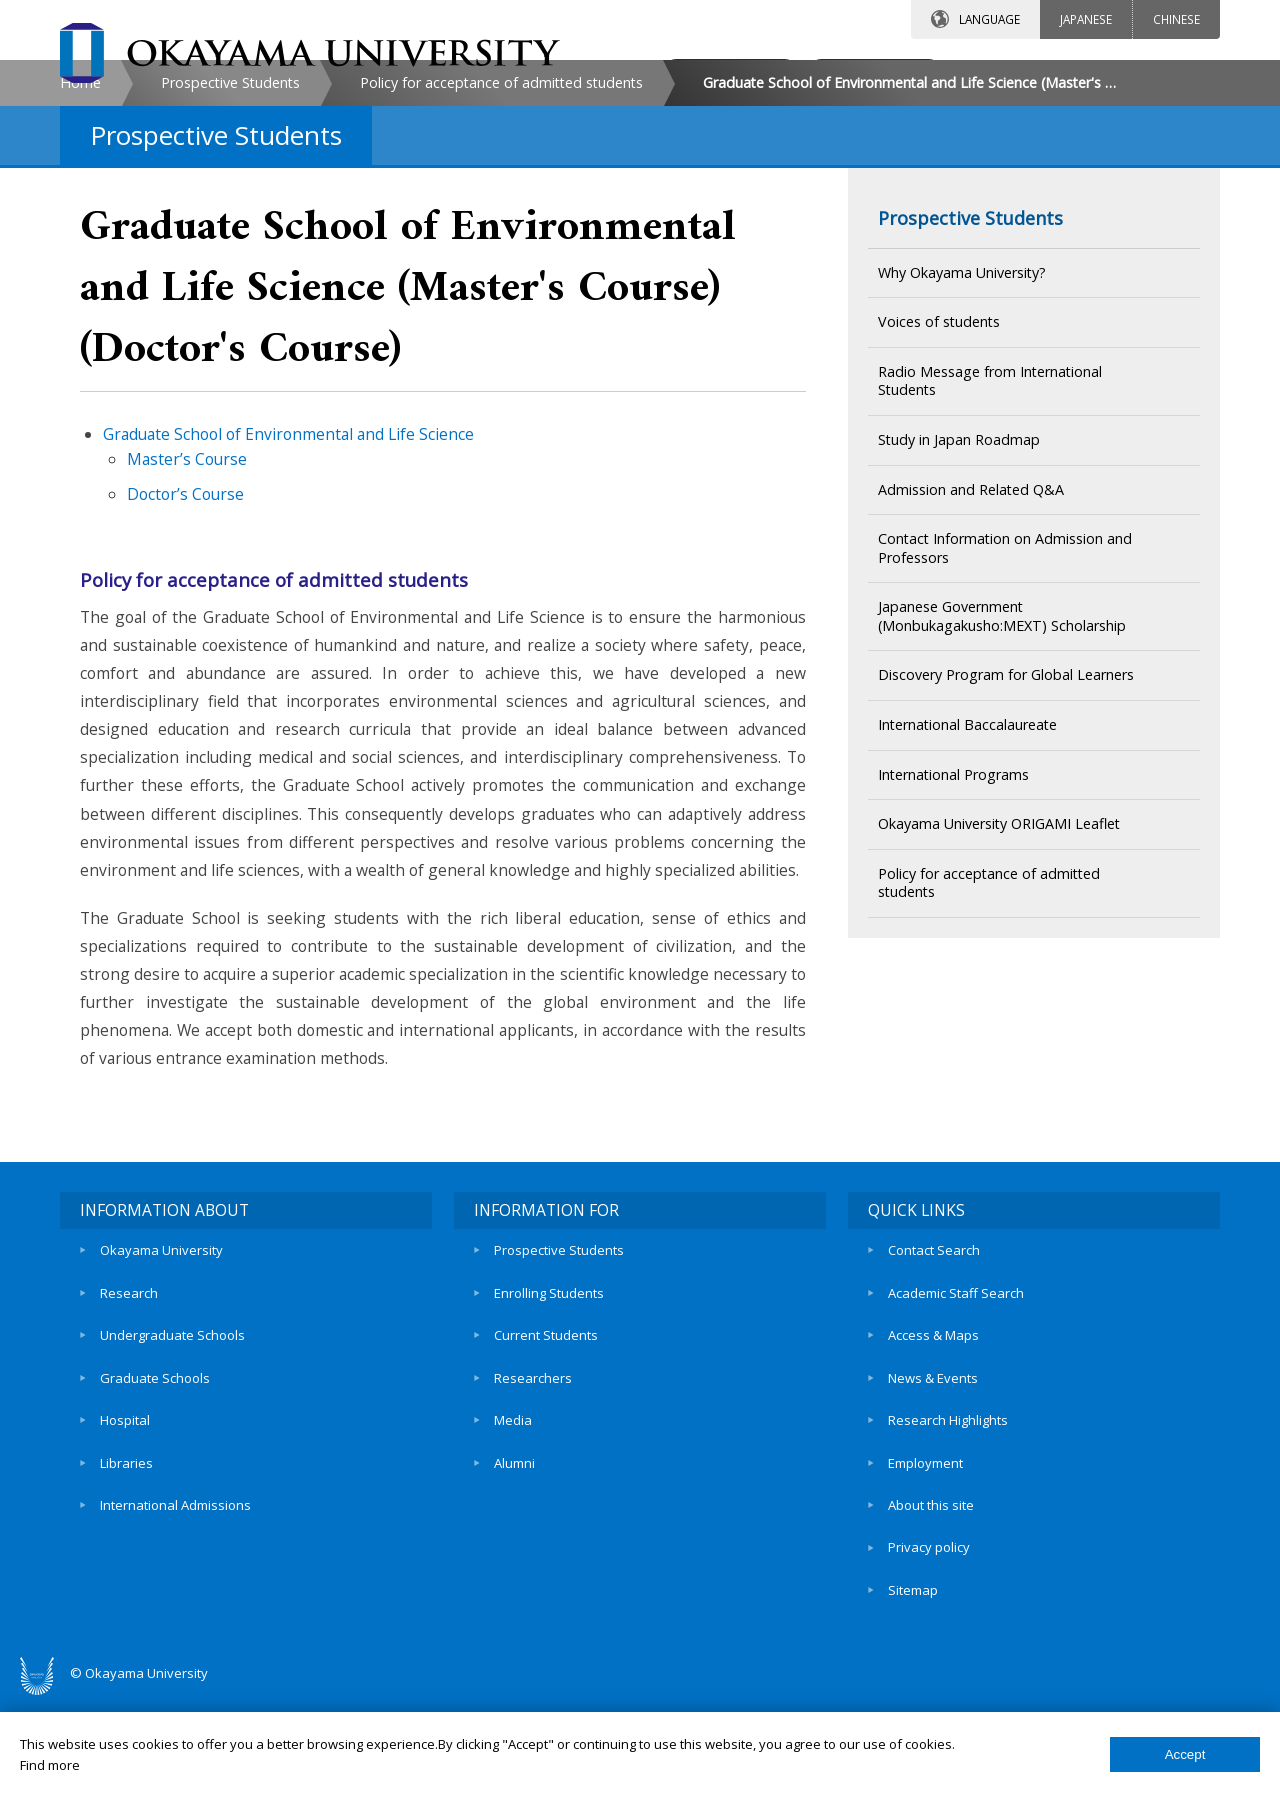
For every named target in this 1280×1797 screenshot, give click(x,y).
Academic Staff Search (956, 1450)
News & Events (933, 1519)
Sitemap (913, 1690)
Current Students (546, 1484)
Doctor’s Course (185, 663)
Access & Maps (933, 1484)
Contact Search (934, 1416)
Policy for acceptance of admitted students (501, 251)
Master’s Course (187, 628)
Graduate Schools (155, 1519)
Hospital (125, 1553)
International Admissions (175, 1621)
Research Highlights (948, 1553)
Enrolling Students (549, 1450)
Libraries (126, 1587)
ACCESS (855, 77)
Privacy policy (929, 1656)
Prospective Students (230, 251)
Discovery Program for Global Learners (1006, 844)
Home (80, 251)
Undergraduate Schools (172, 1484)
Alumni (514, 1587)
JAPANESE (1086, 19)
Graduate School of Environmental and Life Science (288, 604)
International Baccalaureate (967, 893)
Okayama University (161, 1416)
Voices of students (939, 491)
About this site (931, 1621)
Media (513, 1553)
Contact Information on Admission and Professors (1005, 718)
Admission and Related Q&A (971, 658)
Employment (925, 1587)
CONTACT (683, 77)
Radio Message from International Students (990, 550)
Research (129, 1450)
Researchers (533, 1519)
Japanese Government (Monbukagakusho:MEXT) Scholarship (1002, 786)
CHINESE (1176, 19)
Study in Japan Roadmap (959, 608)
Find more (50, 1765)
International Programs (953, 943)
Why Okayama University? (962, 441)
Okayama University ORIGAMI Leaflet (999, 993)
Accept (1185, 1754)
